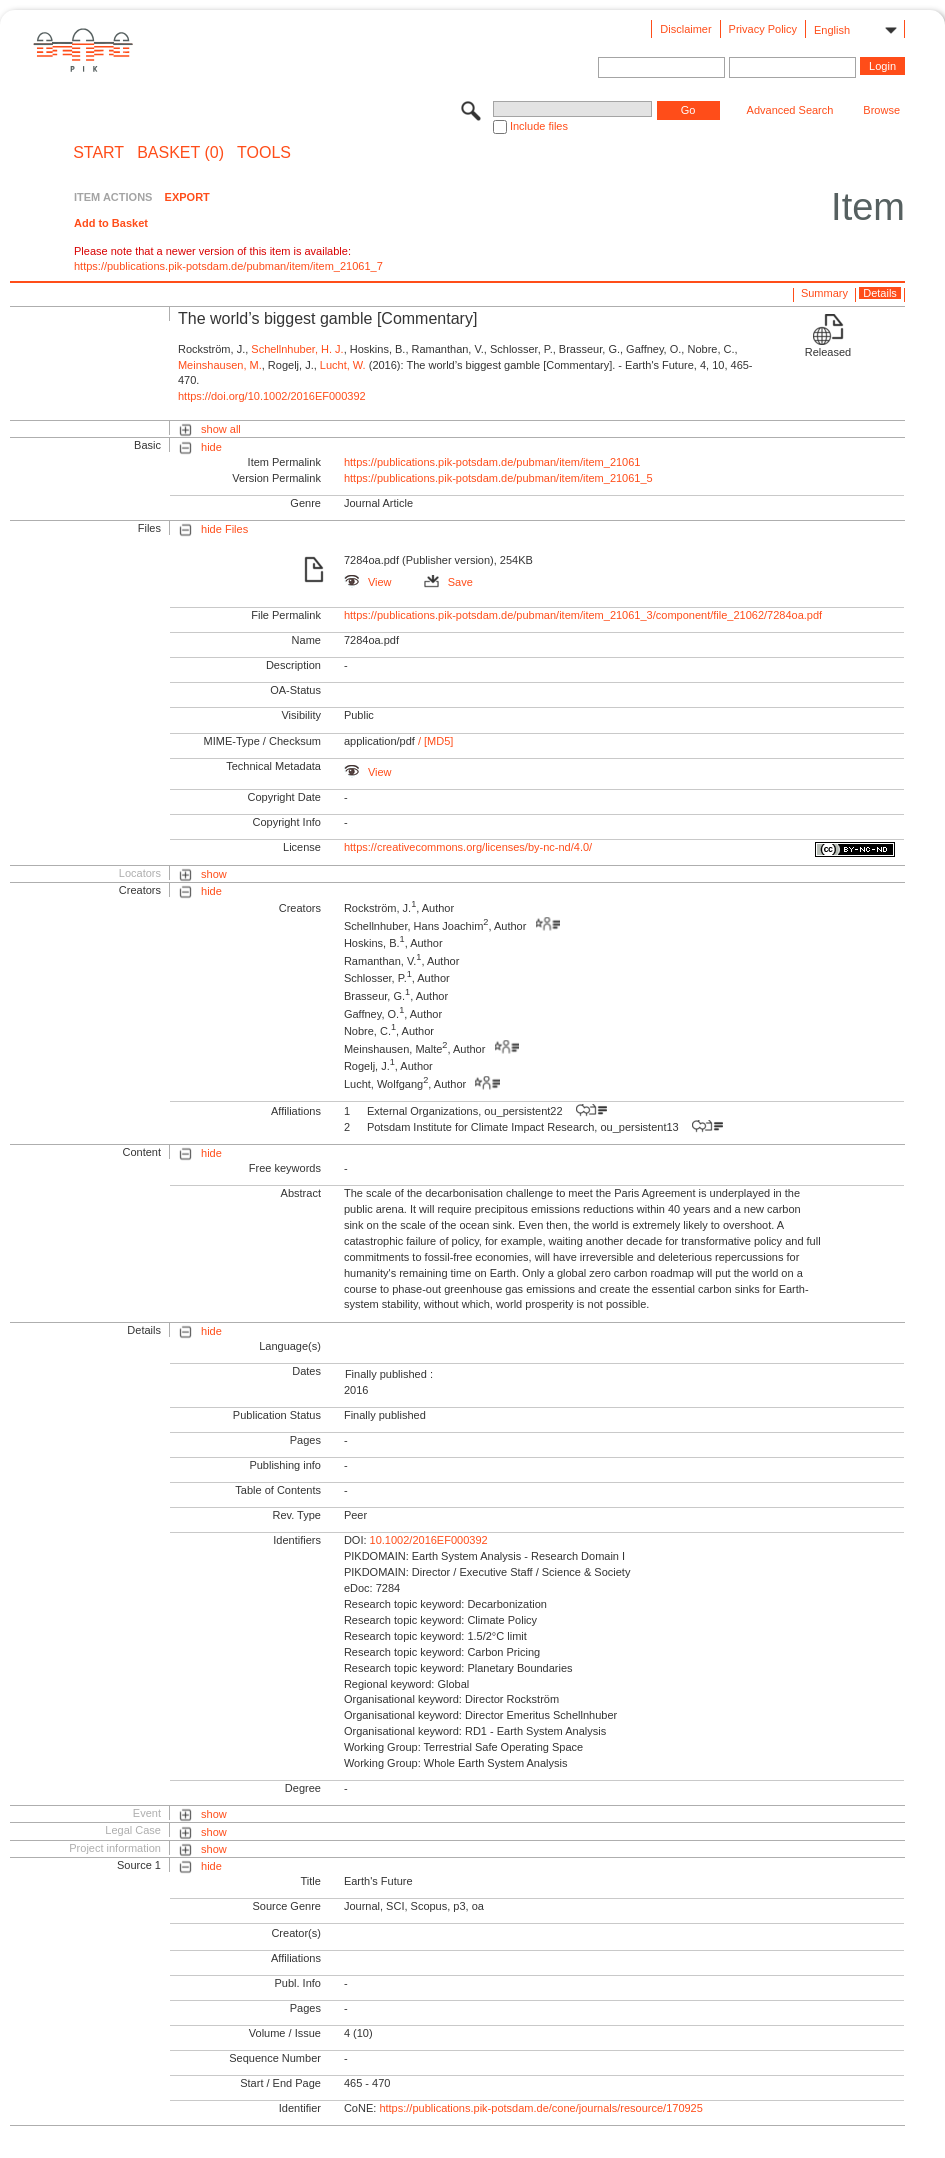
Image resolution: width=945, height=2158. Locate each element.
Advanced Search (790, 110)
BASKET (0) (180, 153)
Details (880, 293)
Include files (539, 126)
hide (211, 447)
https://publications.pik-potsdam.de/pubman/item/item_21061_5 (498, 478)
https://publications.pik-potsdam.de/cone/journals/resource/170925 (540, 2108)
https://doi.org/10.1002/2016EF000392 (272, 396)
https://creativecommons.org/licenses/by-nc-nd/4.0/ (468, 847)
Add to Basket (111, 223)
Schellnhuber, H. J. (297, 349)
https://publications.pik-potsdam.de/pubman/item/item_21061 (492, 462)
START (98, 153)
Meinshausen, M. (220, 365)
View (368, 582)
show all (221, 429)
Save (448, 582)
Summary (824, 293)
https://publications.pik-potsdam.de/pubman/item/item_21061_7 (228, 266)
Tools (264, 153)
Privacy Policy (763, 29)
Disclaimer (685, 29)
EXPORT (187, 197)
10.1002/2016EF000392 (429, 1540)
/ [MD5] (434, 741)
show (214, 874)
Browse (881, 110)
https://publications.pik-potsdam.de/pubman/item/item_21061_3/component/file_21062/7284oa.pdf (583, 615)
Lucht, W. (343, 365)
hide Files (224, 529)
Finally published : (389, 1374)
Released (828, 352)
